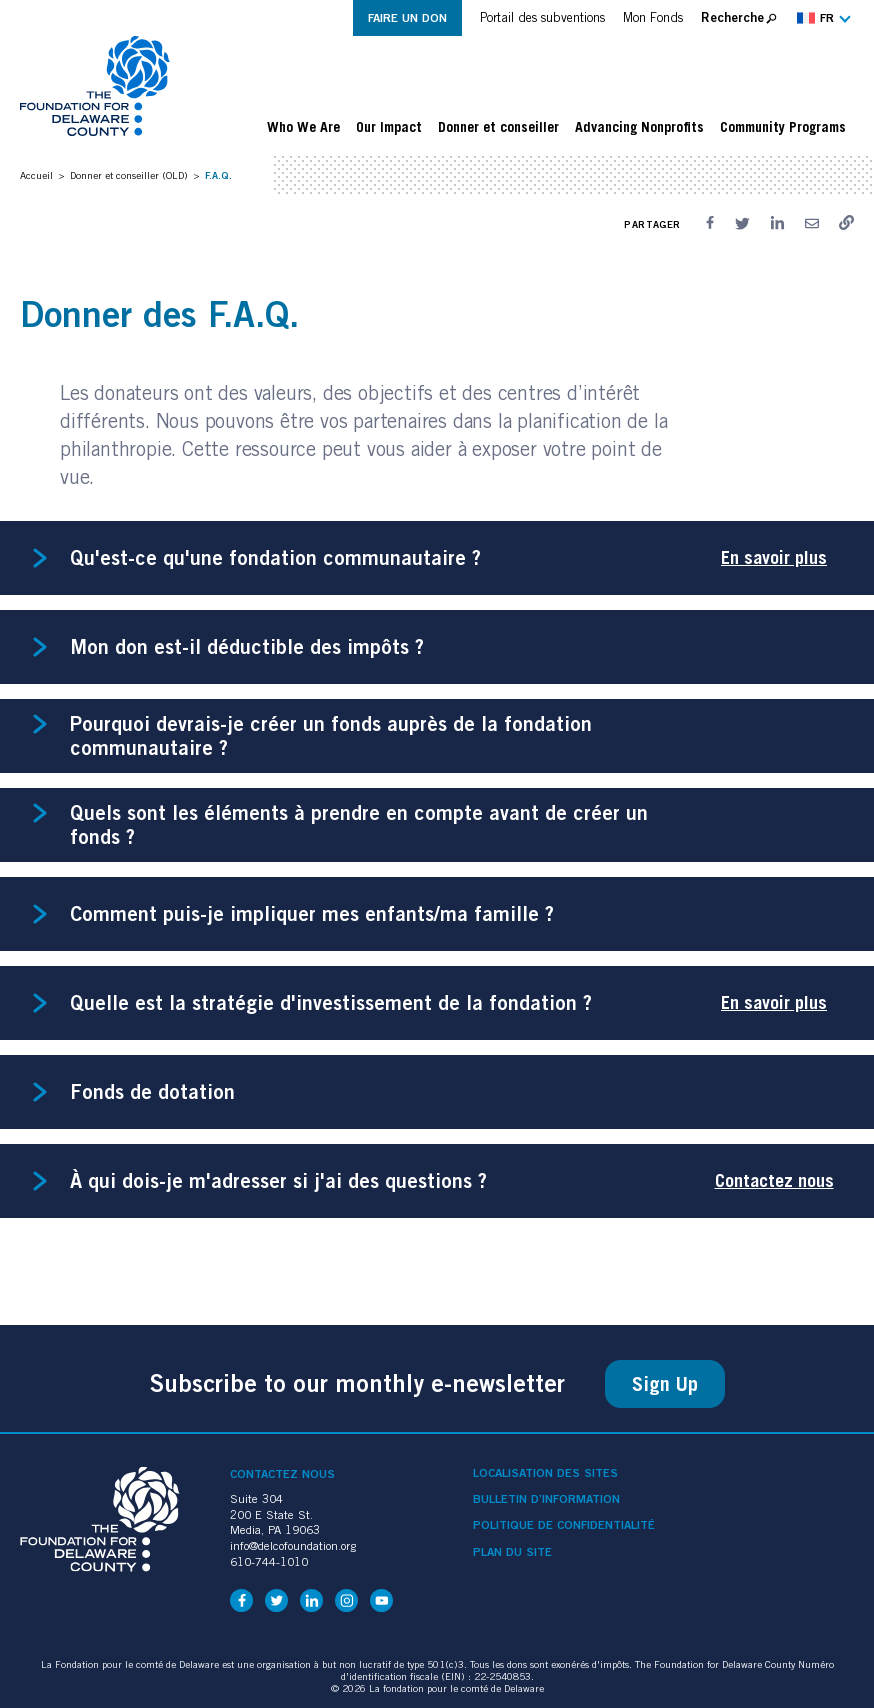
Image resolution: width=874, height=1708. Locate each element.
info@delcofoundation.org (293, 1545)
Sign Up (665, 1384)
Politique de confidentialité (564, 1525)
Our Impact (389, 127)
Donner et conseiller (498, 127)
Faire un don (407, 17)
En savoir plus (774, 557)
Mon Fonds (653, 17)
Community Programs (783, 127)
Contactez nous (774, 1180)
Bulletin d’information (546, 1499)
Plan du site (512, 1552)
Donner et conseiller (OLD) (129, 175)
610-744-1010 (269, 1561)
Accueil (36, 175)
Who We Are (303, 127)
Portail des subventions (542, 17)
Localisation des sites (545, 1473)
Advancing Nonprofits (639, 127)
